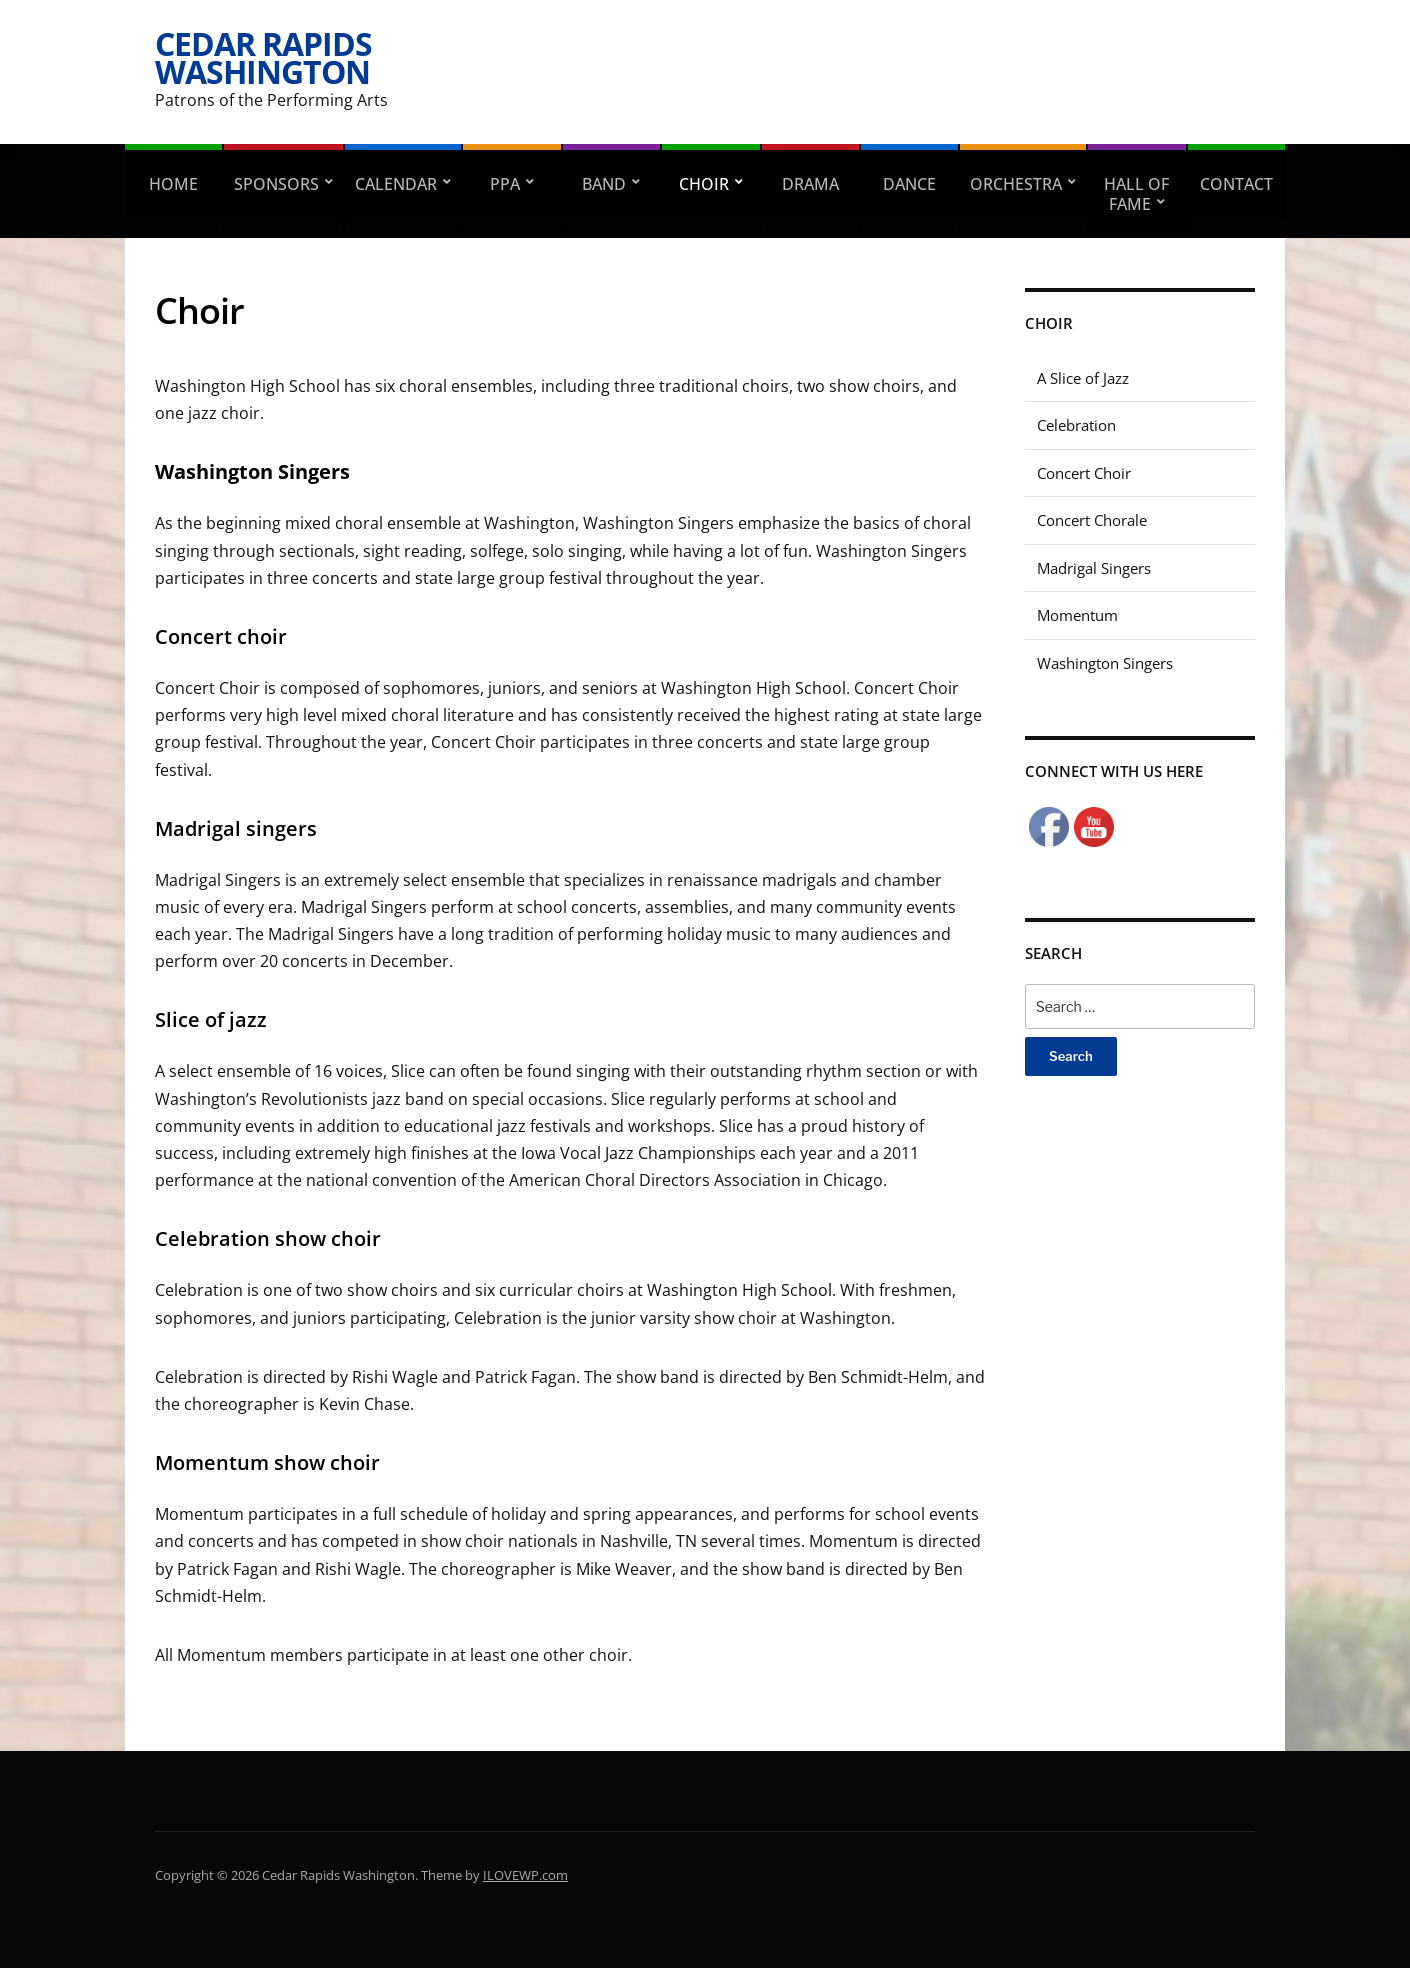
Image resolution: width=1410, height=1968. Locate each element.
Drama (810, 184)
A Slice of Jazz (1083, 378)
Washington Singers (1105, 663)
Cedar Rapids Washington (263, 57)
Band (604, 184)
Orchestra (1016, 184)
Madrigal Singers (1094, 568)
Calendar (396, 184)
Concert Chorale (1092, 520)
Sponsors (276, 184)
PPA (505, 184)
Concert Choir (1084, 473)
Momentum (1077, 615)
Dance (909, 184)
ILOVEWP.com (525, 1875)
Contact (1236, 184)
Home (173, 184)
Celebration (1076, 425)
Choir (704, 184)
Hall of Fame (1136, 194)
